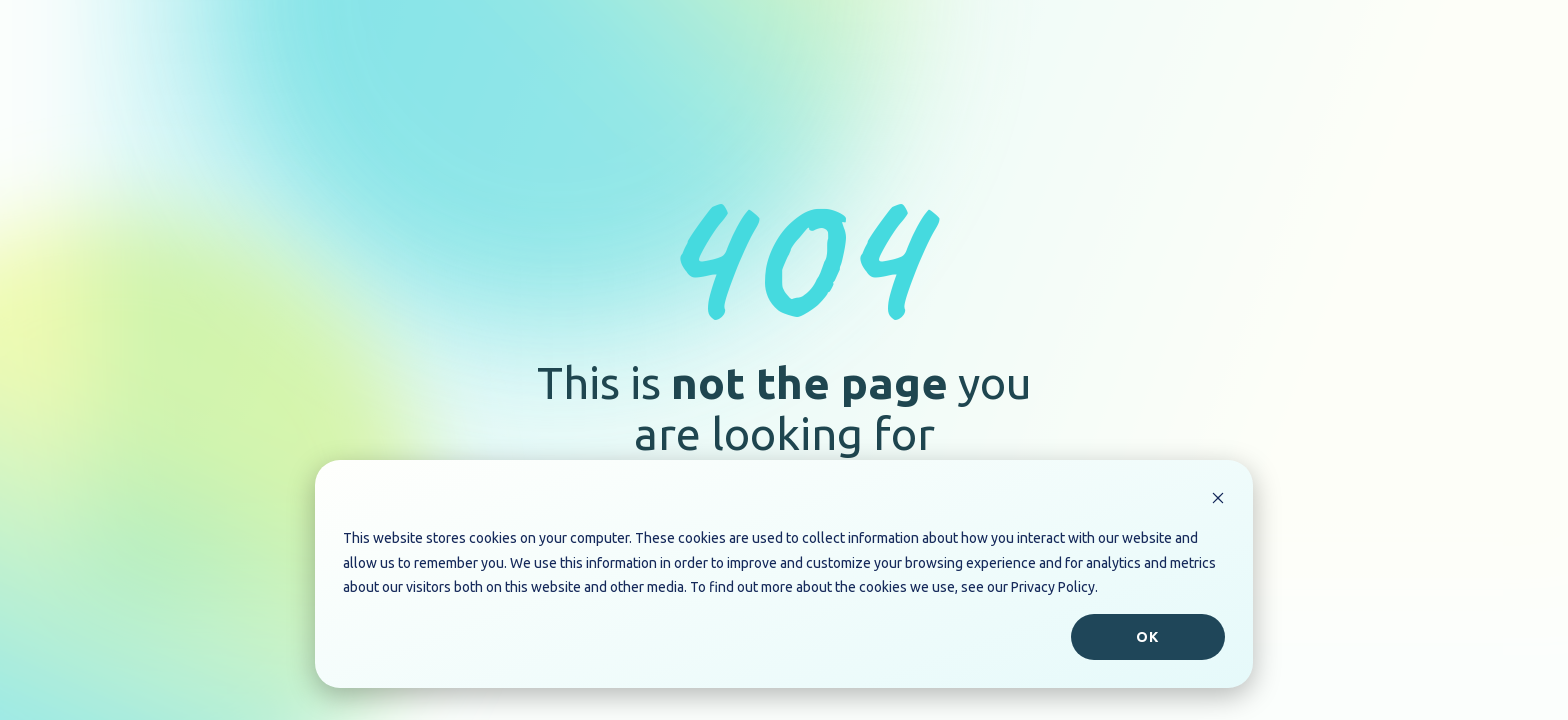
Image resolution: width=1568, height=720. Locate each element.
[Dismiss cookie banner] (1218, 500)
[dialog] (784, 574)
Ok (1147, 637)
